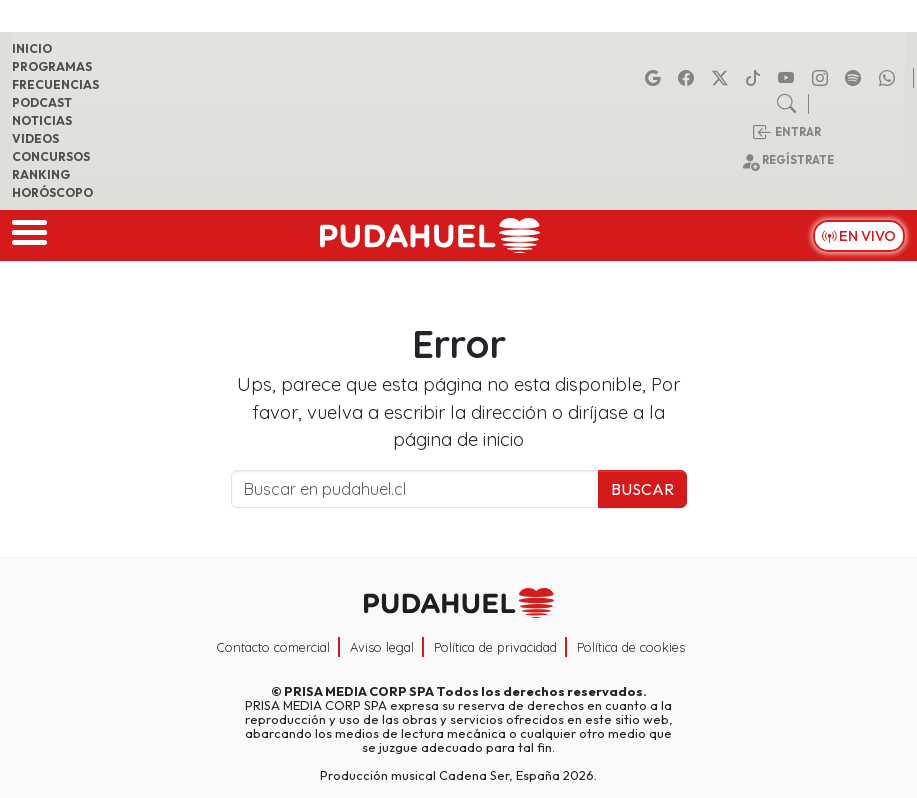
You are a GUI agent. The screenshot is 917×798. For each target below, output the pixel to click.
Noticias (42, 120)
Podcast (42, 102)
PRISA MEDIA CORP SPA (359, 691)
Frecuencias (55, 84)
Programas (52, 66)
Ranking (41, 174)
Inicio (32, 48)
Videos (35, 138)
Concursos (51, 156)
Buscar (642, 489)
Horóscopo (52, 192)
